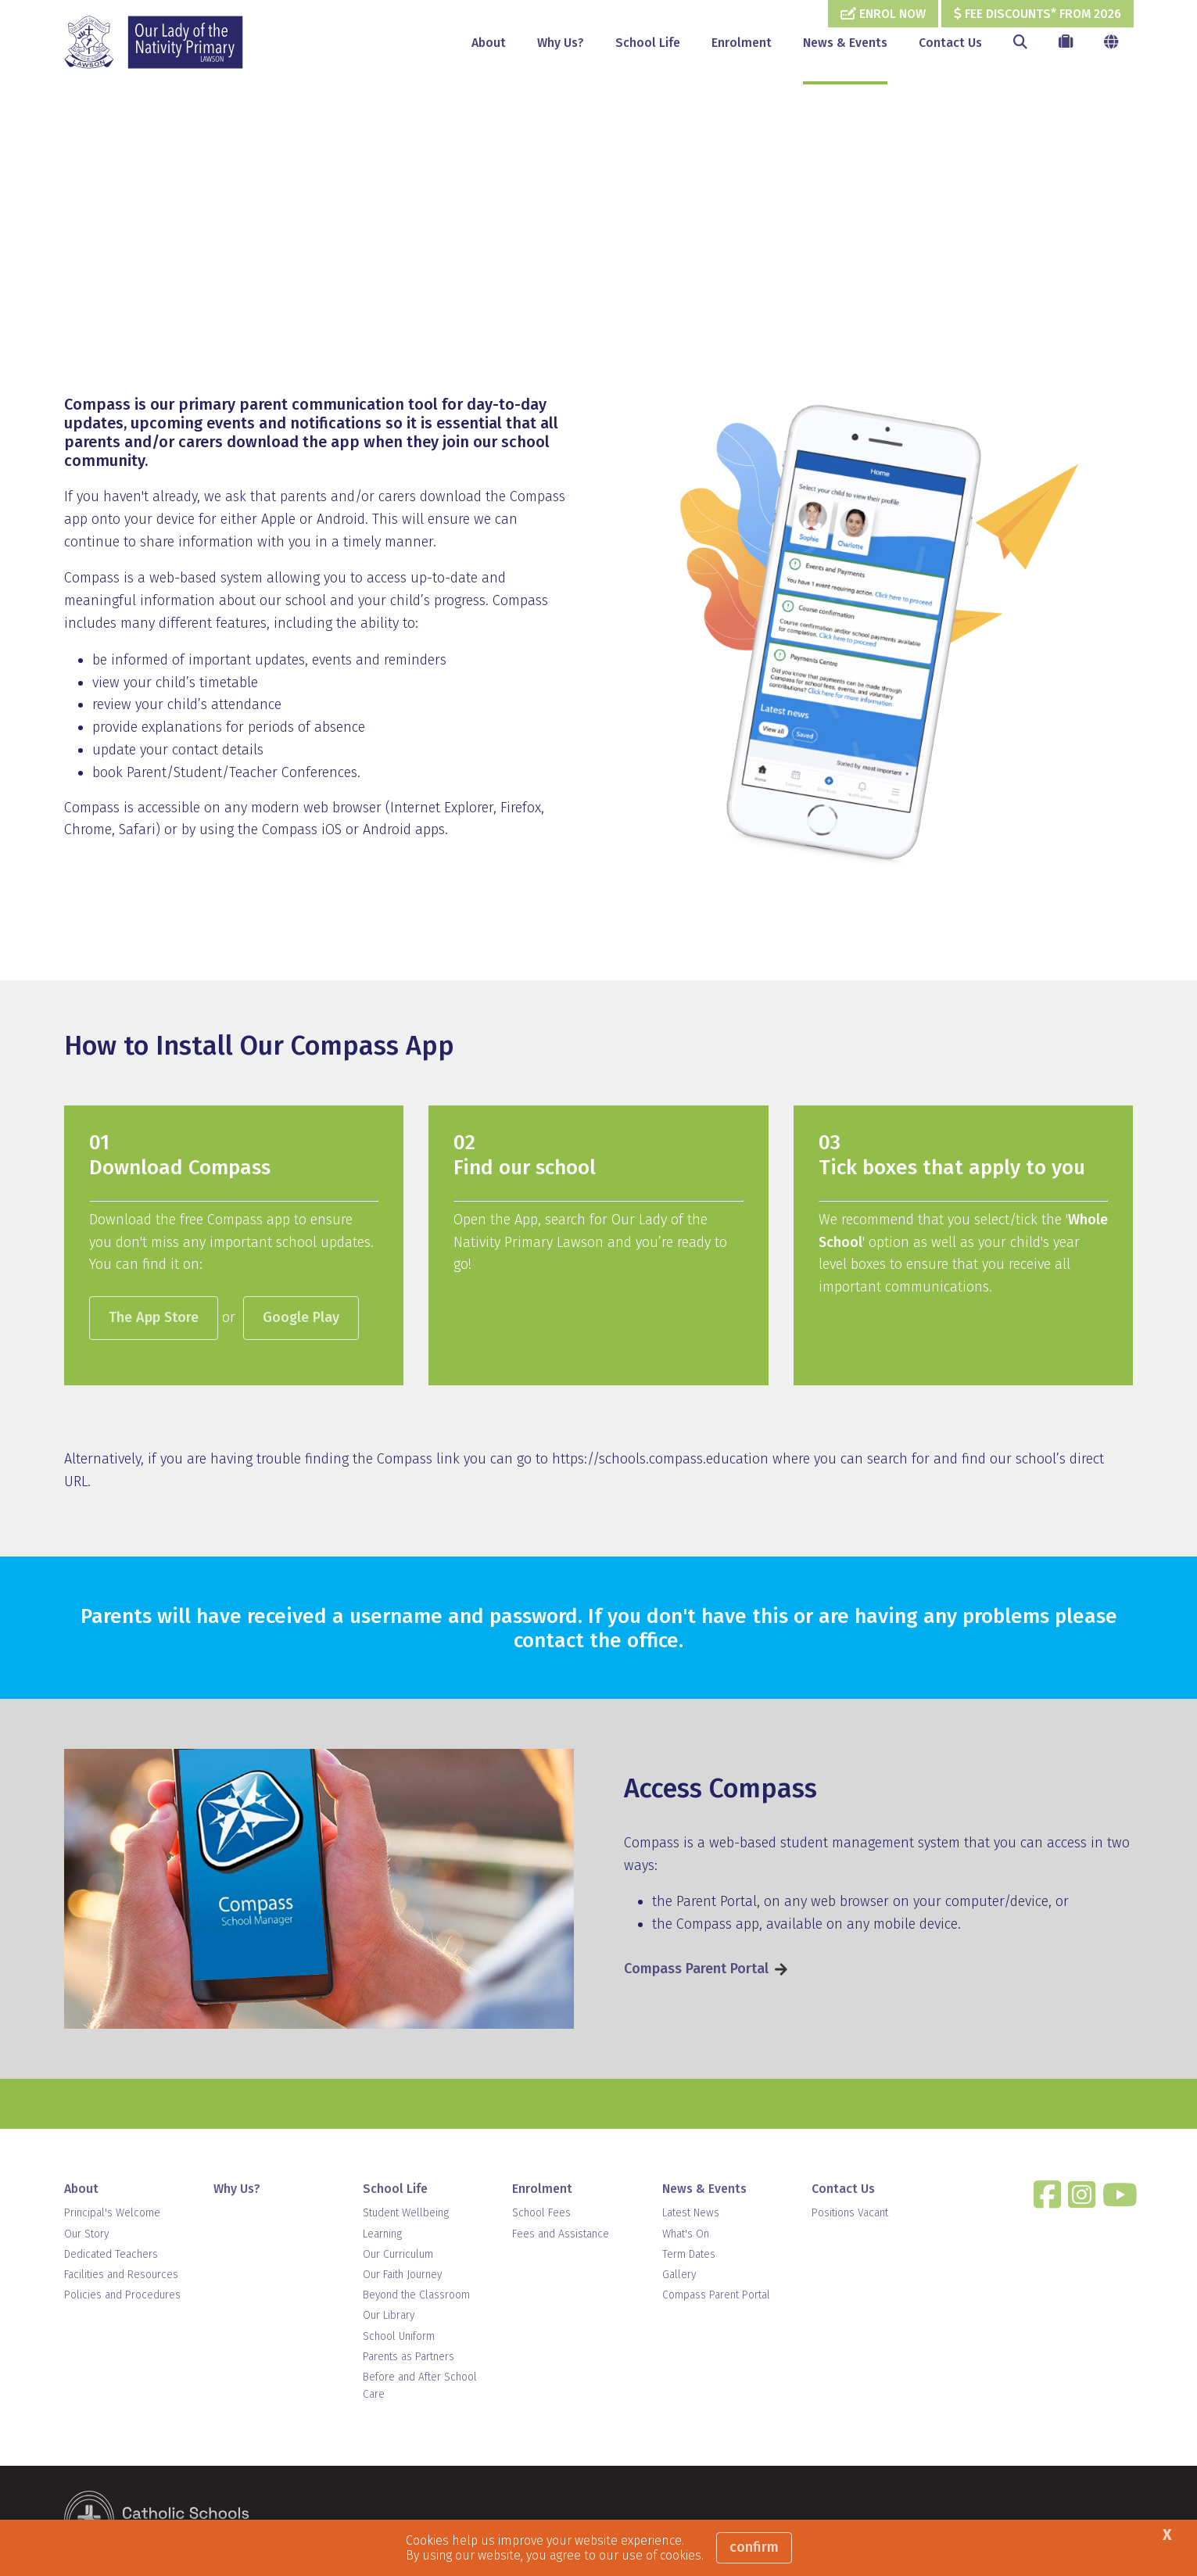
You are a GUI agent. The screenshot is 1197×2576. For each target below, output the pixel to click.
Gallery (679, 2276)
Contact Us (950, 42)
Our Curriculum (398, 2256)
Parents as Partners (408, 2358)
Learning (382, 2235)
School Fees (541, 2215)
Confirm (754, 2547)
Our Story (86, 2235)
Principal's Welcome (112, 2215)
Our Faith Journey (402, 2276)
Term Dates (688, 2256)
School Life (647, 42)
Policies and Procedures (122, 2297)
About (488, 42)
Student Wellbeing (406, 2215)
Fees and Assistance (560, 2235)
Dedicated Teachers (111, 2256)
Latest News (690, 2215)
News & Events (845, 42)
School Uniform (399, 2338)
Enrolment (741, 42)
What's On (685, 2235)
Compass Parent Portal (696, 1970)
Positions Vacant (850, 2215)
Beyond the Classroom (416, 2297)
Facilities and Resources (121, 2276)
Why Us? (560, 42)
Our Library (388, 2317)
